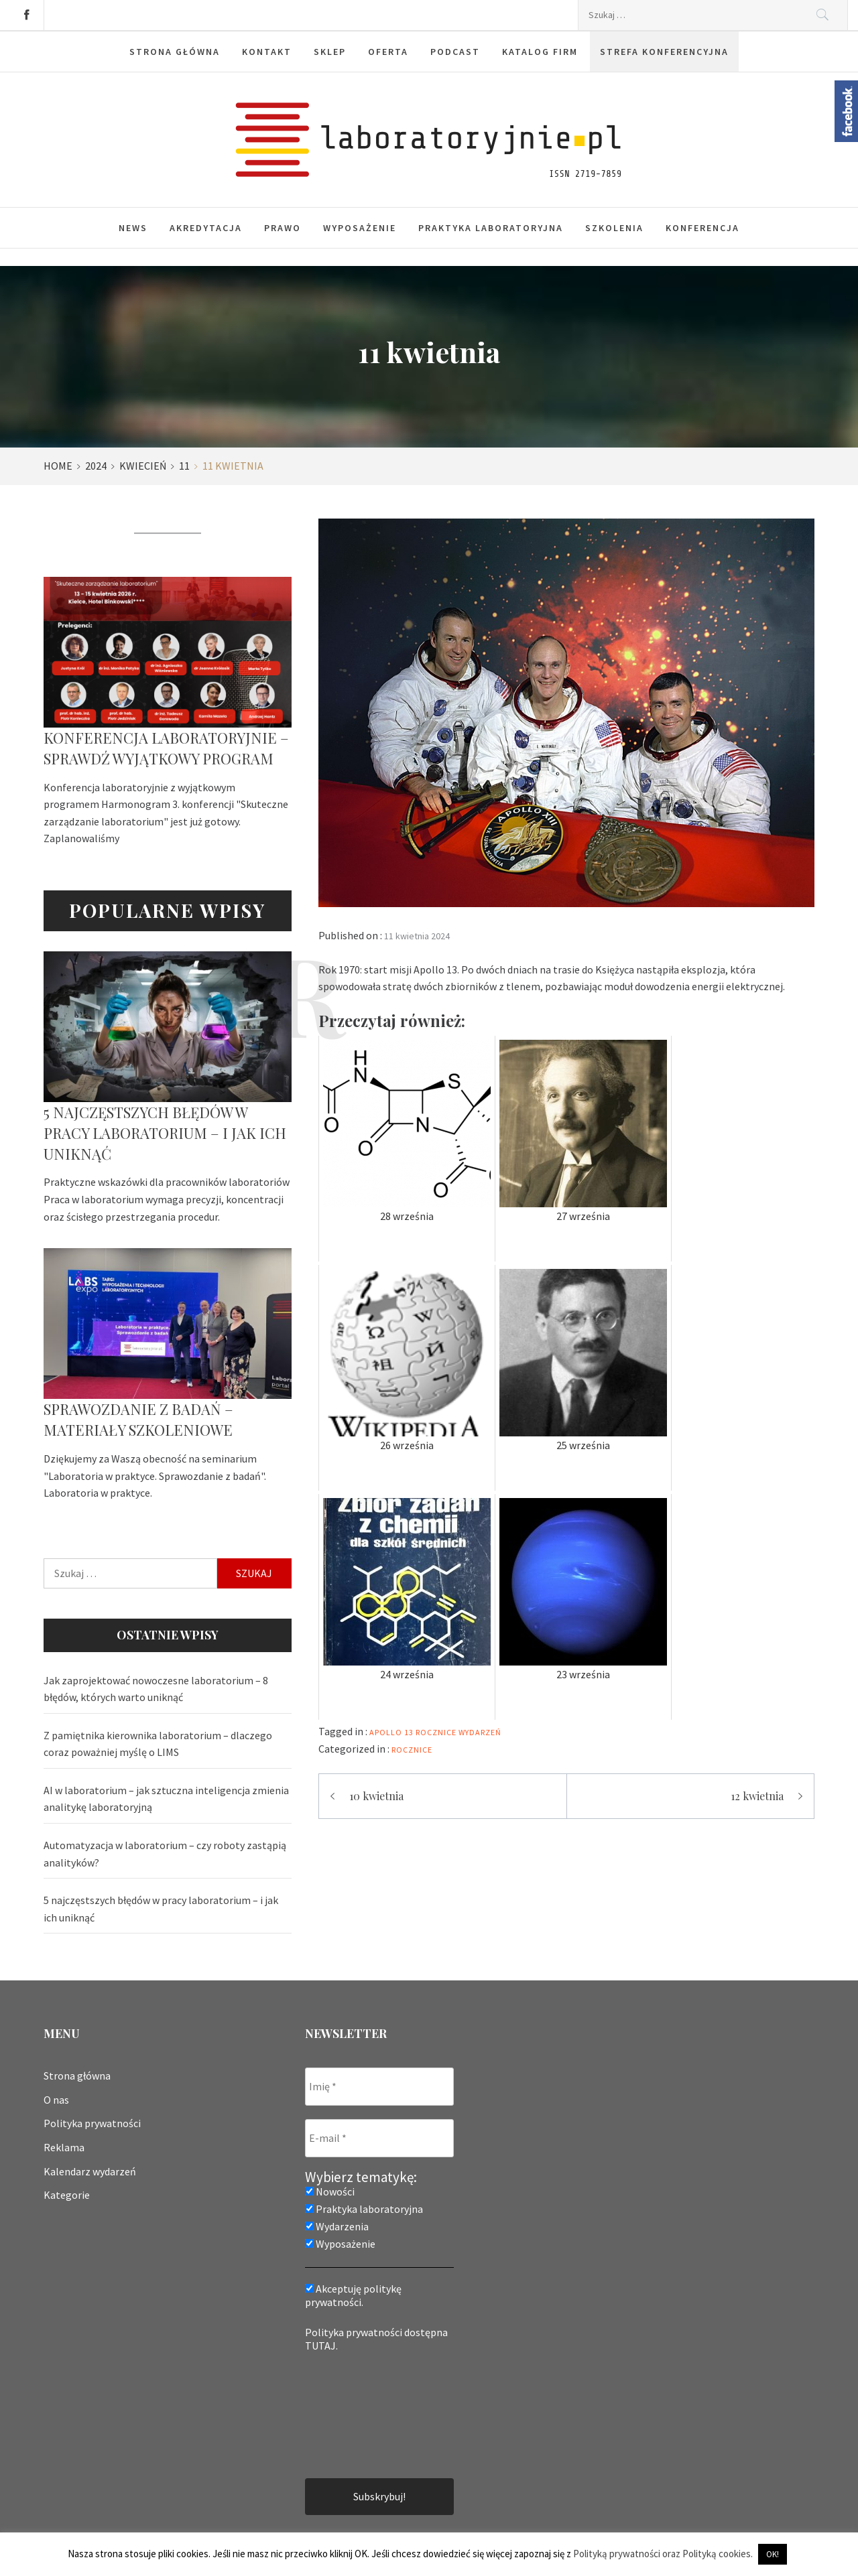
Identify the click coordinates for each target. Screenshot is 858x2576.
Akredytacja (206, 228)
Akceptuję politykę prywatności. (353, 2295)
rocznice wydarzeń (458, 1732)
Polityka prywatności (92, 2123)
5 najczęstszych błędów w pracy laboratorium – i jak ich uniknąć (165, 1133)
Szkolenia (614, 228)
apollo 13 (391, 1732)
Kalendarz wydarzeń (90, 2171)
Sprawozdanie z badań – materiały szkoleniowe (138, 1419)
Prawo (282, 228)
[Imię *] (379, 2086)
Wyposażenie (359, 228)
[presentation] (360, 2414)
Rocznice (411, 1750)
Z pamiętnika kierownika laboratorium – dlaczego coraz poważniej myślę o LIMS (158, 1743)
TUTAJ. (321, 2345)
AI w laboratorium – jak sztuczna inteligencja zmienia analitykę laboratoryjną (166, 1798)
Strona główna (77, 2075)
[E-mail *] (379, 2138)
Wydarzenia (337, 2226)
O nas (56, 2099)
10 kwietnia (376, 1796)
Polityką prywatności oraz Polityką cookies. (663, 2553)
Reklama (64, 2147)
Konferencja (702, 228)
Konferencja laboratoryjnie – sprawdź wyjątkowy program (166, 748)
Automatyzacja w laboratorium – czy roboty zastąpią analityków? (165, 1853)
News (133, 228)
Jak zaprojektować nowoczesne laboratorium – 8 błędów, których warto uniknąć (156, 1689)
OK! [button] (772, 2554)
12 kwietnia (757, 1796)
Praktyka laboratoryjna (490, 228)
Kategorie (67, 2194)
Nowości (330, 2191)
